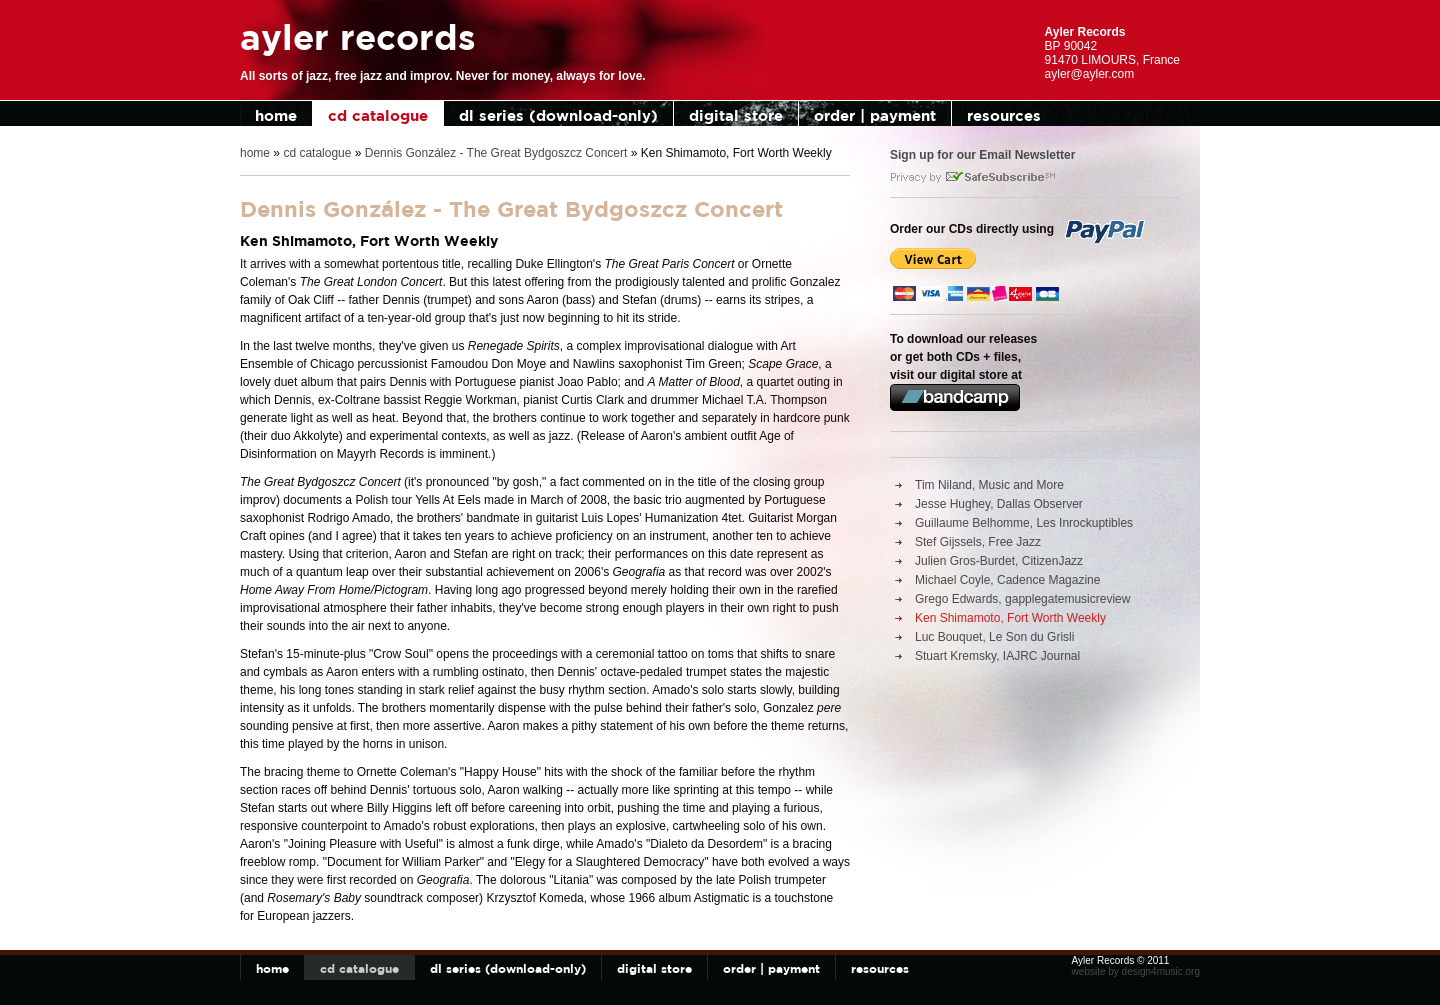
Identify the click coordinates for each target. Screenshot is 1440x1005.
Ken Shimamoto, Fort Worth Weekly (1010, 618)
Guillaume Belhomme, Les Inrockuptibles (1024, 523)
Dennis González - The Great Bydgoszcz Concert (496, 153)
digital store (736, 115)
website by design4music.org (1136, 971)
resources (1004, 115)
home (276, 115)
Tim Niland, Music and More (989, 485)
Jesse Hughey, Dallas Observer (999, 504)
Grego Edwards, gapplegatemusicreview (1022, 599)
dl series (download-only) (558, 115)
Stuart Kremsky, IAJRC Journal (997, 656)
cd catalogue (378, 115)
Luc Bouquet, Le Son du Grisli (994, 637)
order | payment (875, 115)
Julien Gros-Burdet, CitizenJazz (999, 561)
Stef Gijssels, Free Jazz (978, 542)
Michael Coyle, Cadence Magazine (1007, 580)
